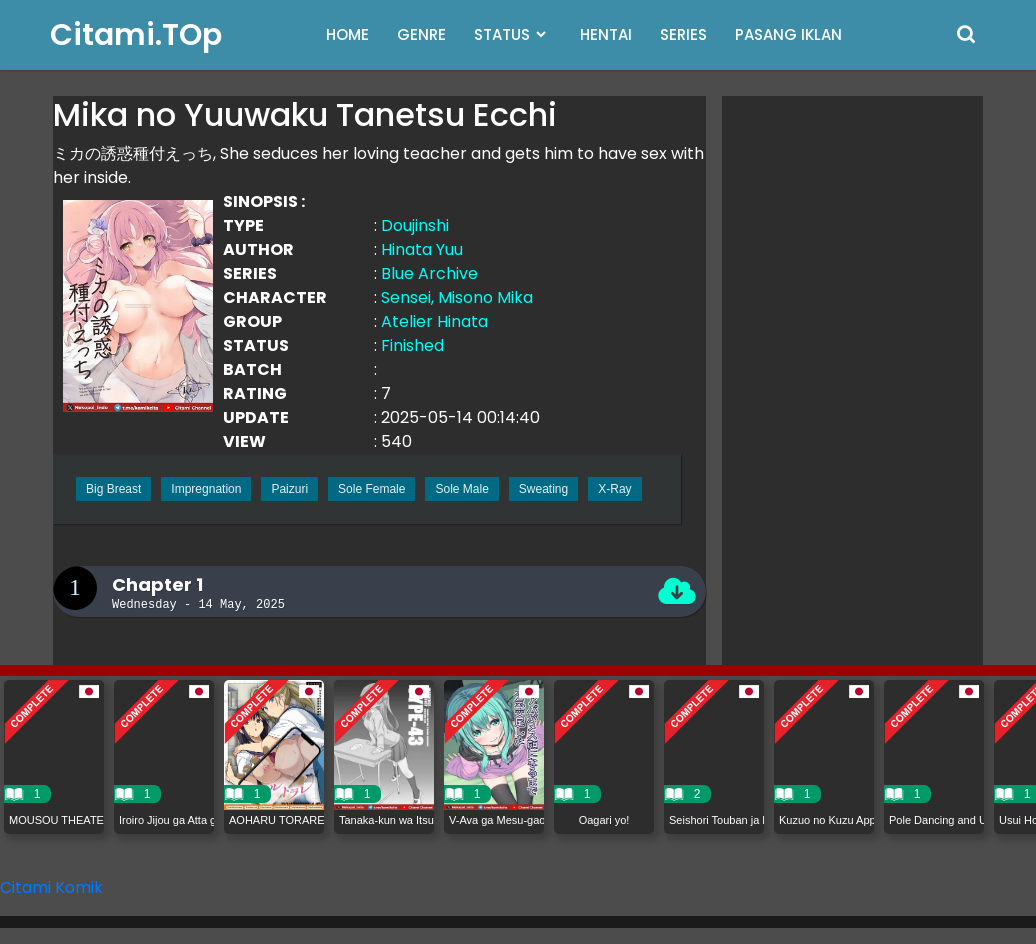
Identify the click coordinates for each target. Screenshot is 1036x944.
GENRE (421, 34)
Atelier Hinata (434, 321)
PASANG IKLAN (788, 34)
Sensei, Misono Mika (457, 297)
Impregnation (206, 489)
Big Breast (113, 489)
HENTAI (606, 34)
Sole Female (371, 489)
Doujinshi (415, 225)
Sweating (543, 489)
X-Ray (614, 489)
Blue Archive (429, 273)
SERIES (683, 34)
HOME (347, 34)
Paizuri (289, 489)
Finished (412, 345)
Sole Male (461, 489)
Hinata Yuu (422, 249)
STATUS (502, 34)
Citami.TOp (136, 35)
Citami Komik (51, 887)
